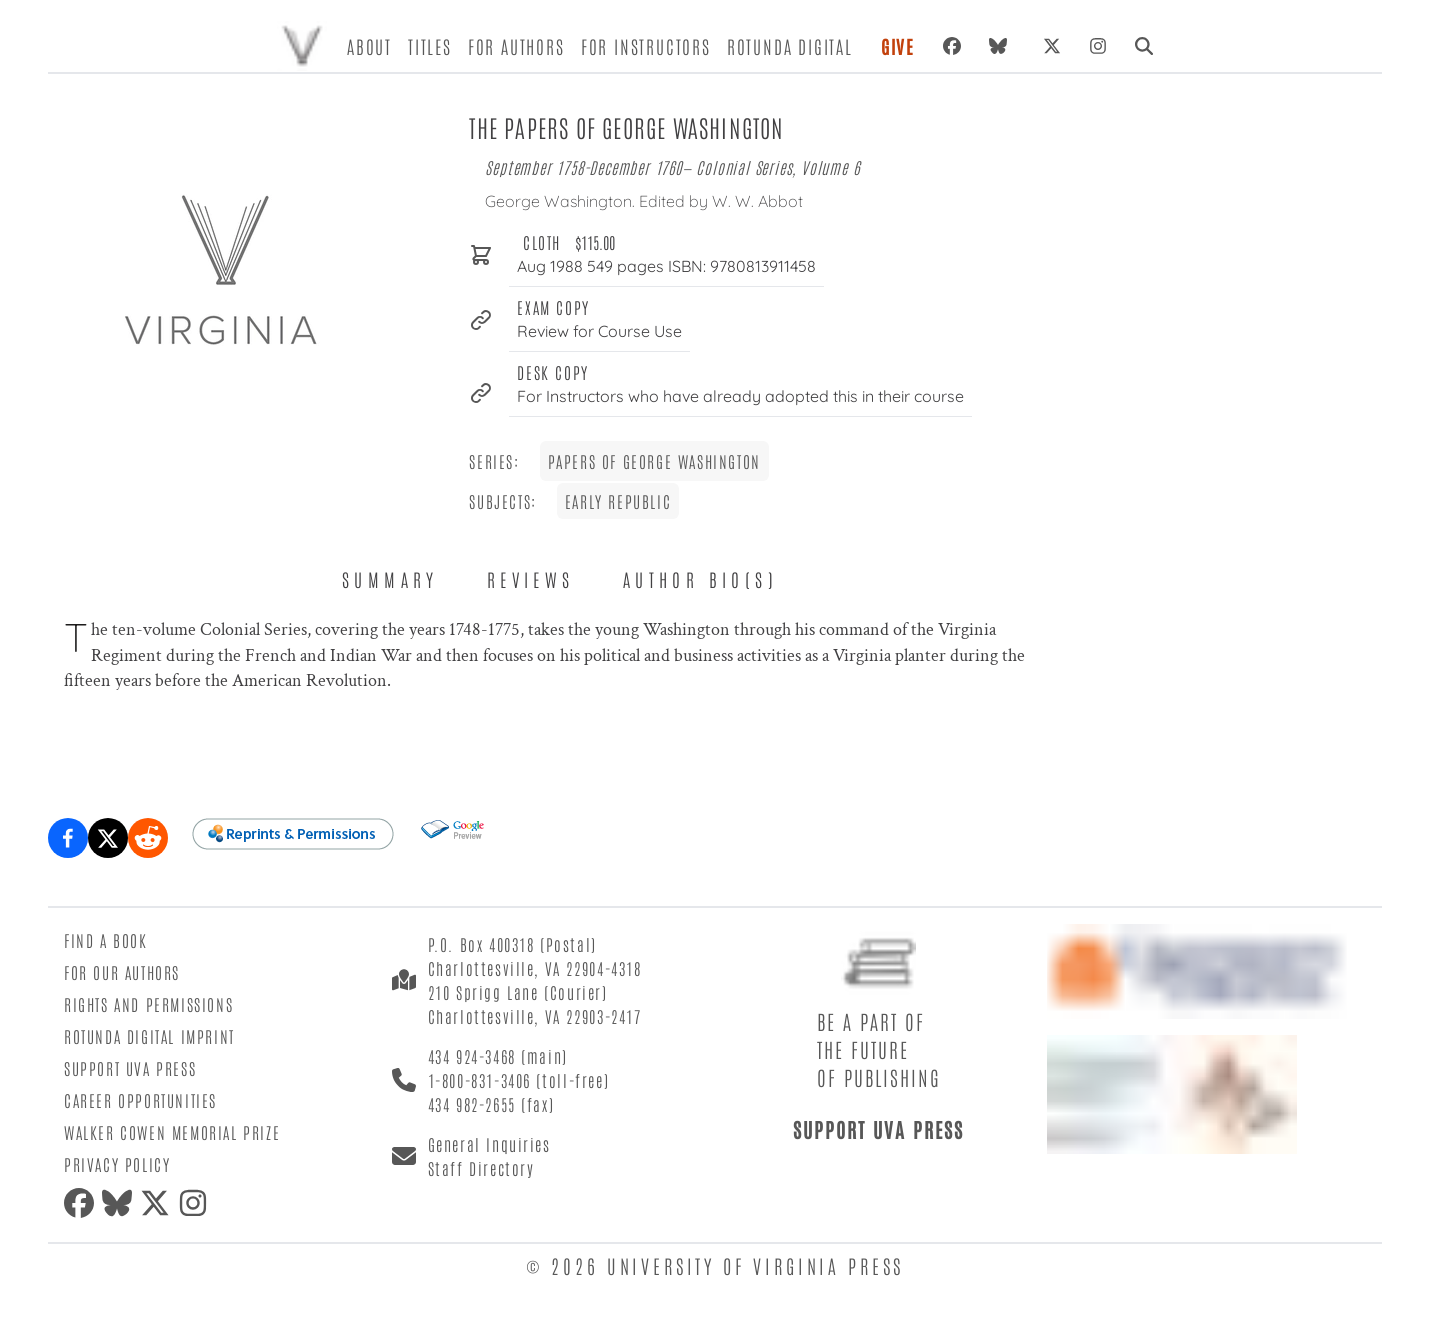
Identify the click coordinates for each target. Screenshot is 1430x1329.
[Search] (1144, 46)
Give (898, 46)
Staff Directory (481, 1168)
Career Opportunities (140, 1100)
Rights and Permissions (148, 1004)
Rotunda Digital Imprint (149, 1036)
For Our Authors (122, 972)
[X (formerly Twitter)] (1052, 46)
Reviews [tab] (531, 579)
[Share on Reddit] (148, 838)
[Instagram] (1098, 46)
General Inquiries (489, 1144)
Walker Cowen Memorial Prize (172, 1132)
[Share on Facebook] (68, 838)
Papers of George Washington (654, 461)
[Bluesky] (1002, 46)
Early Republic (618, 501)
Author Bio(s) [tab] (700, 579)
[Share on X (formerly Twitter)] (108, 838)
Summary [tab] (390, 579)
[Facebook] (952, 46)
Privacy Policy (117, 1164)
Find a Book (106, 940)
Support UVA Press (130, 1068)
